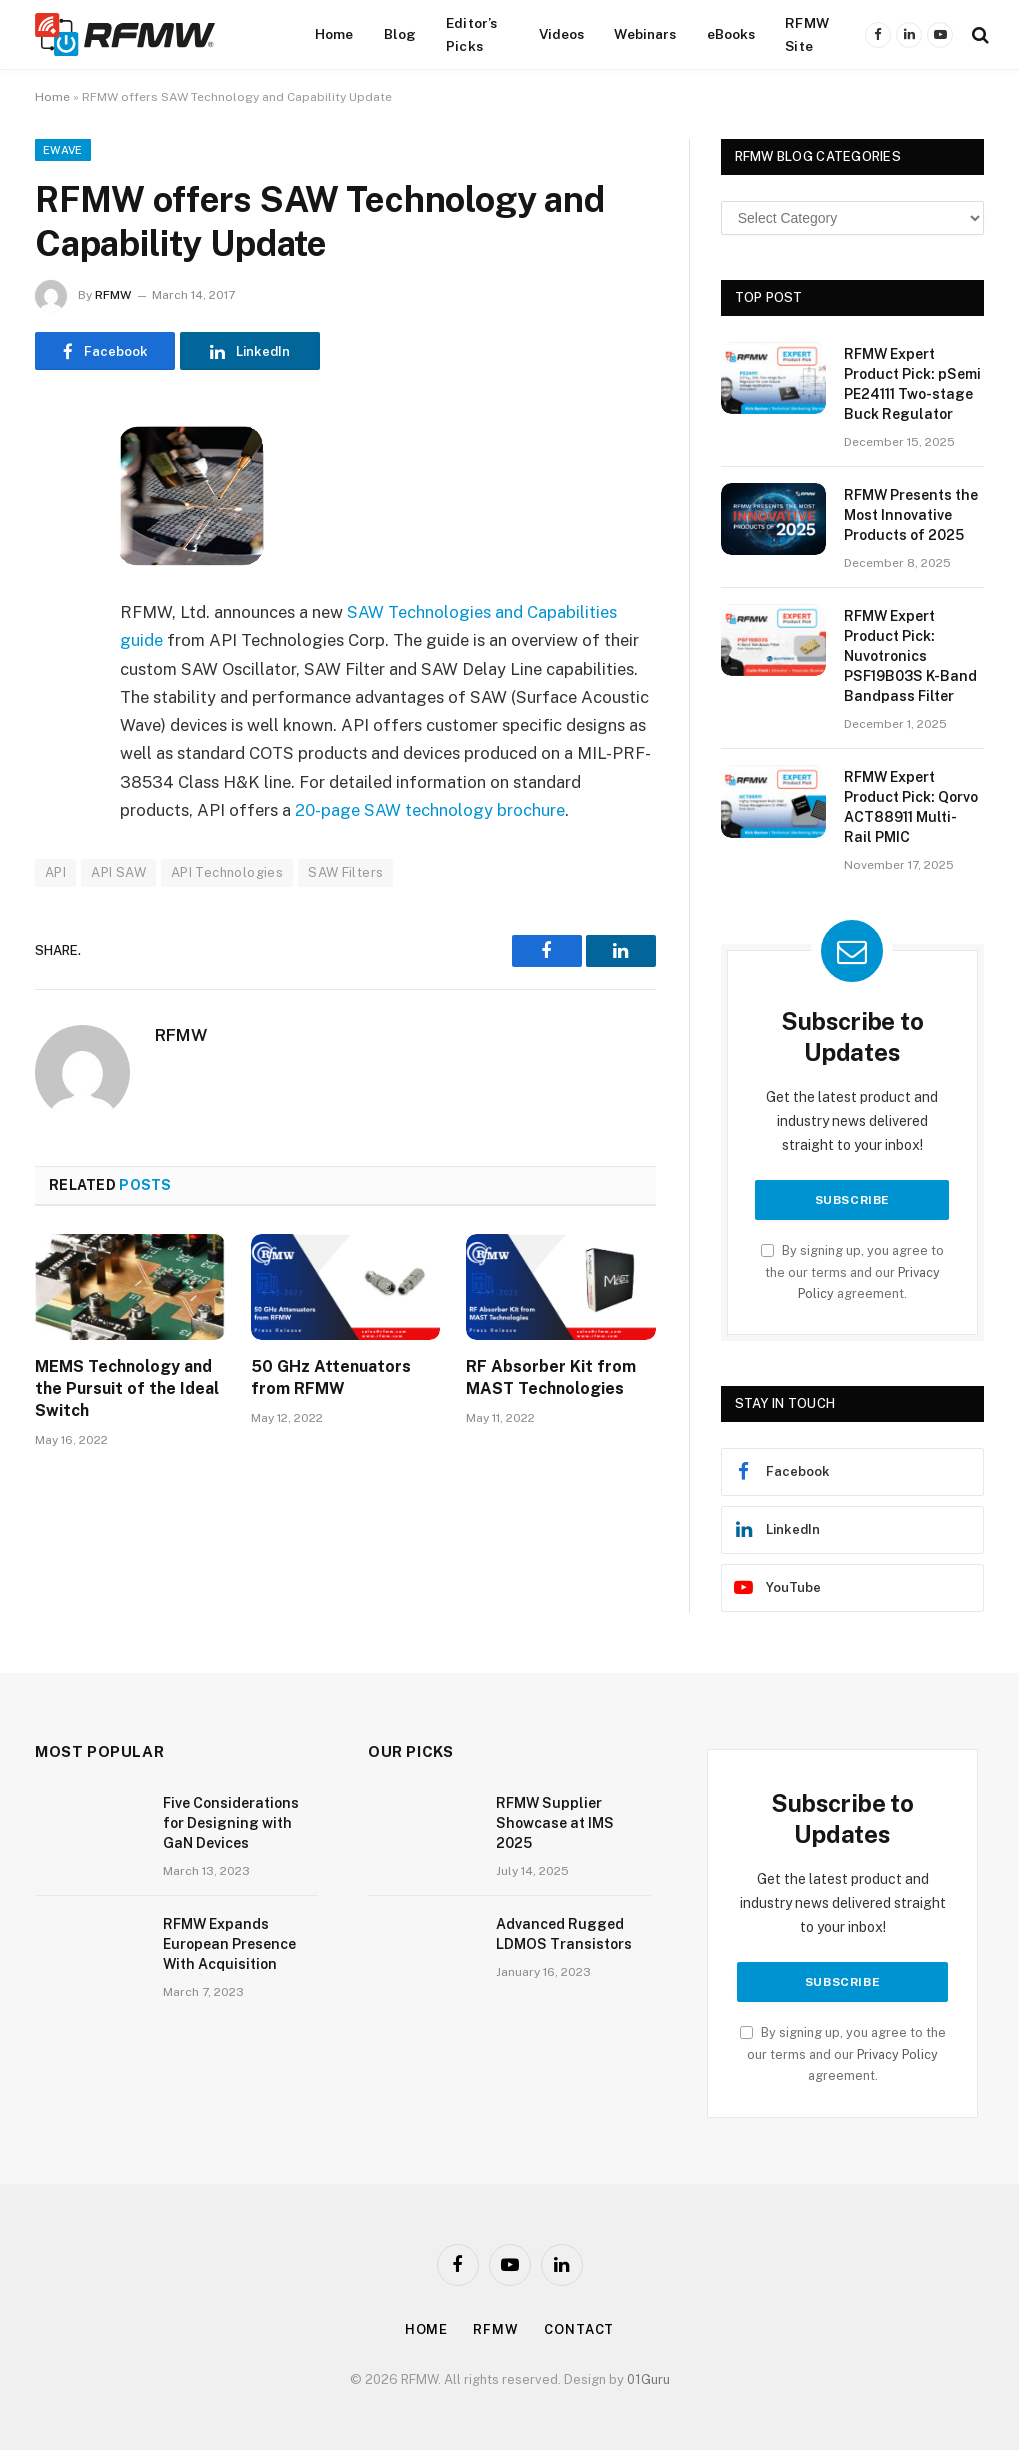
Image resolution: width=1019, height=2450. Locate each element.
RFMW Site (807, 34)
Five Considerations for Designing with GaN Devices (231, 1823)
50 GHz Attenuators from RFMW (331, 1377)
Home (334, 34)
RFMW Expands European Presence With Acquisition (229, 1944)
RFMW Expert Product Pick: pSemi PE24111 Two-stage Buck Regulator (912, 384)
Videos (562, 34)
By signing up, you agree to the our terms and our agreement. (852, 1272)
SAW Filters (345, 872)
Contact (579, 2329)
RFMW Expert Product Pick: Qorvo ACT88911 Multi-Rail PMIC (911, 807)
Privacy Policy (897, 2054)
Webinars (645, 34)
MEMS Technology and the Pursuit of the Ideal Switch (127, 1388)
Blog (400, 34)
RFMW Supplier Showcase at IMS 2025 (555, 1823)
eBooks (731, 34)
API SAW (118, 872)
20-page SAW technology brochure (430, 810)
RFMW (113, 295)
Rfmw (496, 2329)
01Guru (648, 2379)
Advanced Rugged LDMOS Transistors (564, 1934)
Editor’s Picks (471, 34)
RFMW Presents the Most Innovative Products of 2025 (911, 515)
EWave (63, 150)
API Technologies (227, 872)
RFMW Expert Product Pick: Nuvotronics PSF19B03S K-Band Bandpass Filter (910, 656)
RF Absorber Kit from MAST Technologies (551, 1377)
